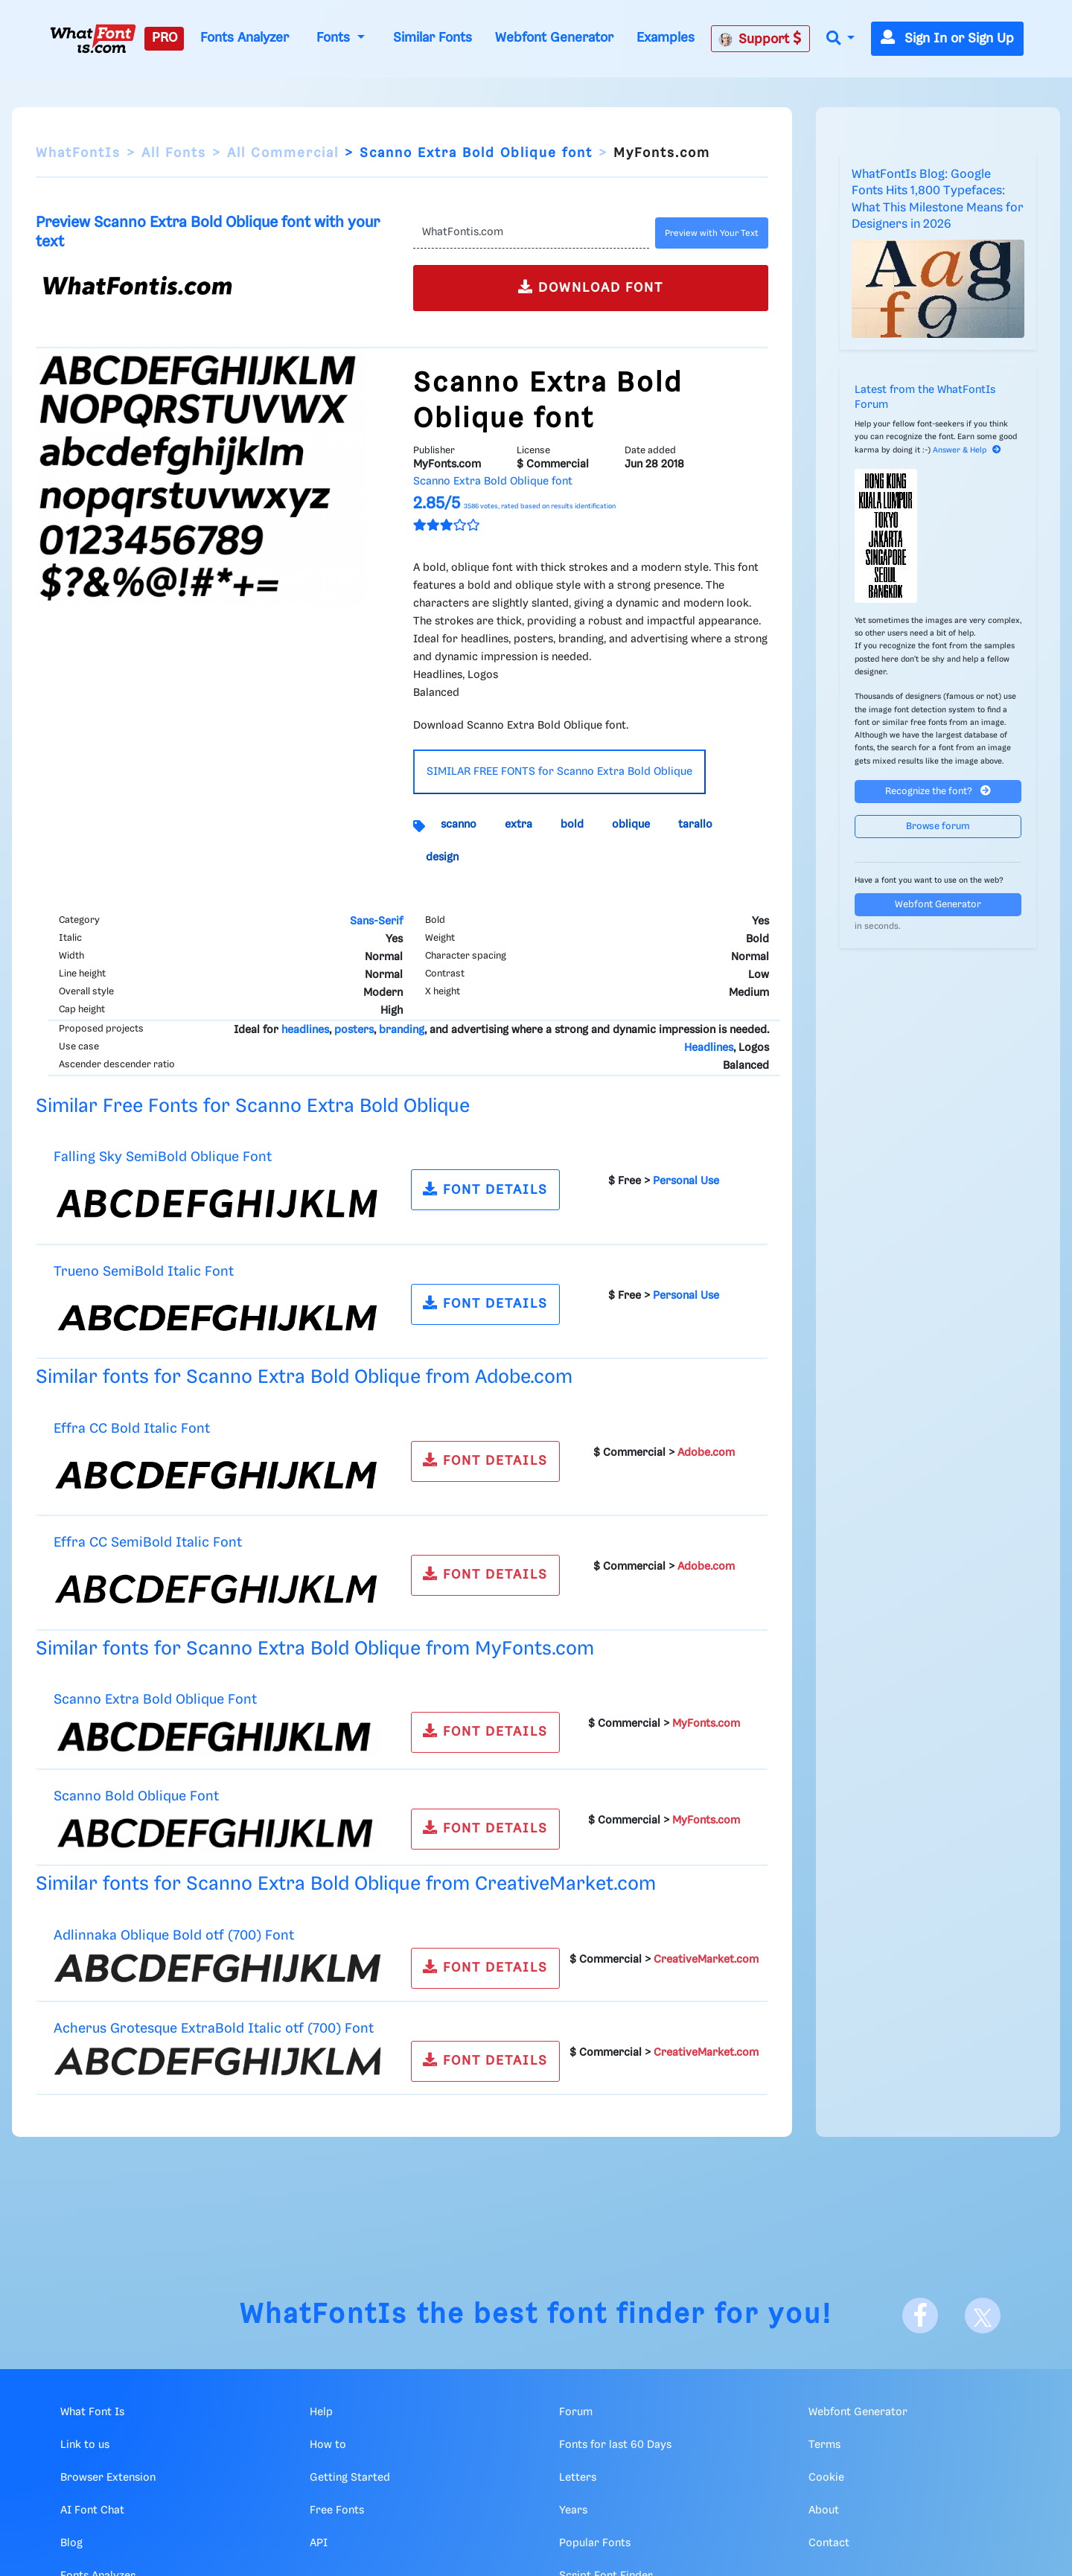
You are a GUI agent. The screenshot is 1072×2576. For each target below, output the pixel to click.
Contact (828, 2543)
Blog (71, 2543)
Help (321, 2412)
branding (401, 1030)
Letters (577, 2478)
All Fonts (173, 153)
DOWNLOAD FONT (590, 287)
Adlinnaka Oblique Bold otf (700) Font (174, 1935)
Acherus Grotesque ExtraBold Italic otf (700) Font (214, 2029)
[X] (983, 2315)
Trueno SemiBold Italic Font (144, 1272)
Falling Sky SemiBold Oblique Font (163, 1157)
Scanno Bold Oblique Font (136, 1796)
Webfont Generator (554, 38)
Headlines (708, 1048)
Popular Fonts (595, 2543)
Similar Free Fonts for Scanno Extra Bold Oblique (253, 1106)
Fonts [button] (335, 38)
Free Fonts (337, 2510)
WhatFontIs (78, 153)
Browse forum (938, 826)
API (319, 2543)
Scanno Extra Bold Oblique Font (155, 1700)
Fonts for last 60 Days (615, 2445)
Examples (665, 38)
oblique (631, 825)
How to (328, 2445)
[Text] (531, 233)
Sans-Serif (376, 921)
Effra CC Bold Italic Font (132, 1429)
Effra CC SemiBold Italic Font (148, 1542)
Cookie (826, 2478)
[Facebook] (920, 2315)
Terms (824, 2445)
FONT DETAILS (485, 1189)
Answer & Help (967, 450)
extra (518, 825)
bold (572, 825)
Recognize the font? (938, 790)
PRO (164, 38)
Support (760, 39)
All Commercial (283, 153)
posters (354, 1030)
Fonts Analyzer (244, 38)
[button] (840, 39)
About (823, 2510)
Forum (576, 2412)
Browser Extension (108, 2478)
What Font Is (92, 2412)
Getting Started (350, 2478)
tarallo (695, 825)
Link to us (84, 2445)
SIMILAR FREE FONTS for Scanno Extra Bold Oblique (559, 772)
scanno (458, 825)
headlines (305, 1030)
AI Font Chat (92, 2510)
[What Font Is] (93, 39)
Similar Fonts (432, 38)
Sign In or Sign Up (947, 38)
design (442, 857)
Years (573, 2510)
